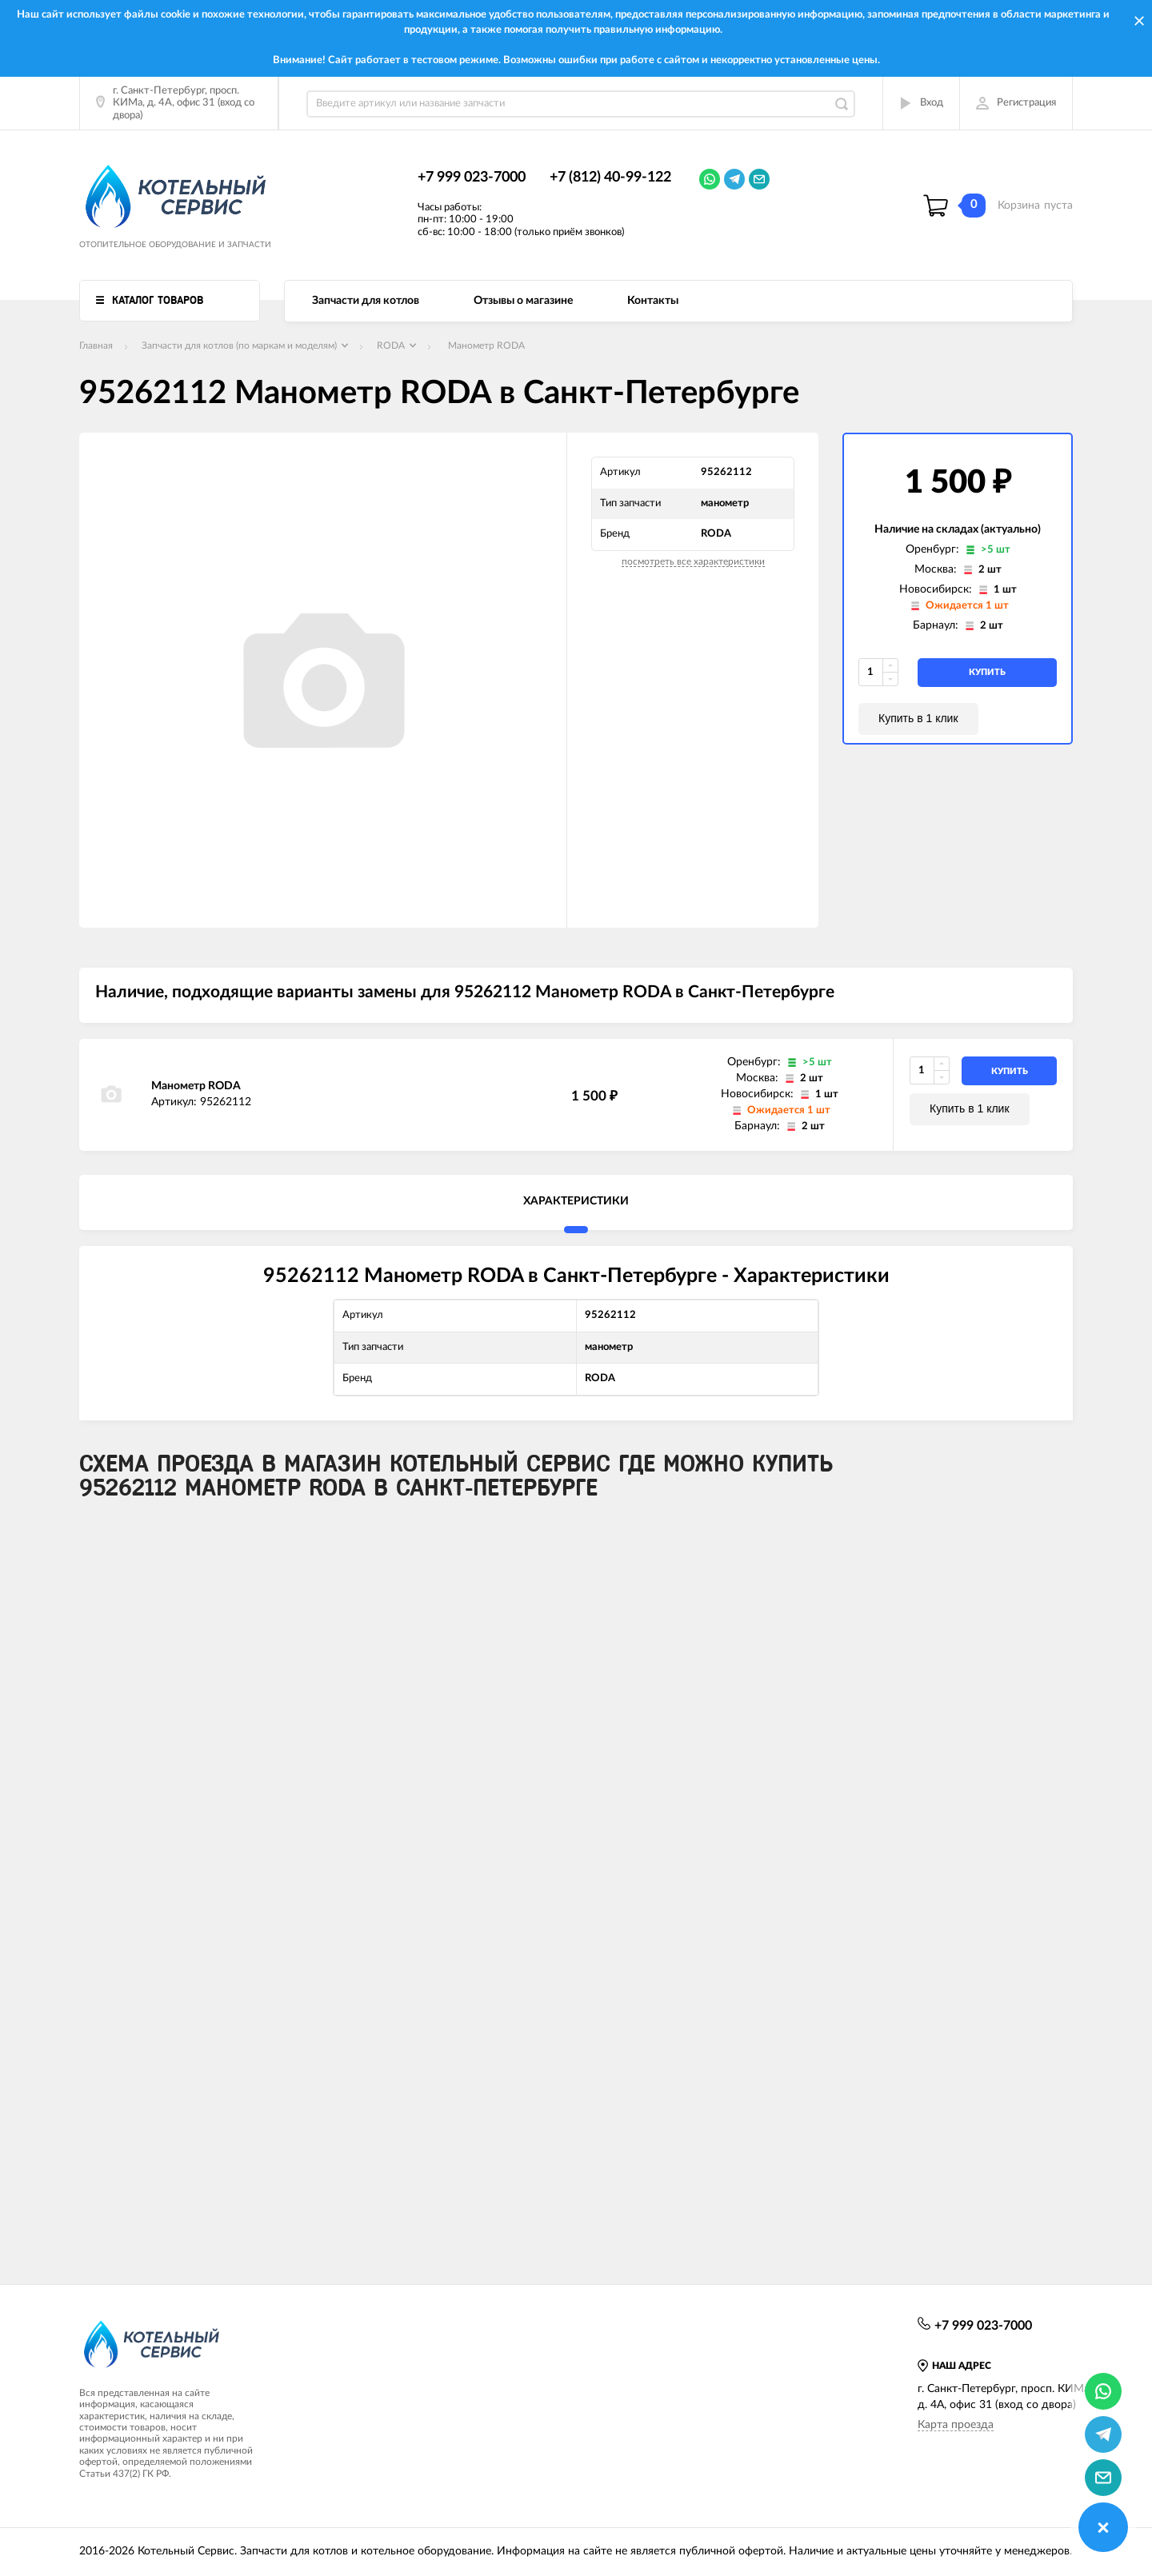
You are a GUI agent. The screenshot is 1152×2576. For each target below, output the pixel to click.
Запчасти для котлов (365, 300)
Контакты (652, 300)
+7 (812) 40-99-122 (610, 177)
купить (987, 672)
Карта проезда (956, 2424)
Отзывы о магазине (523, 300)
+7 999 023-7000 (472, 177)
